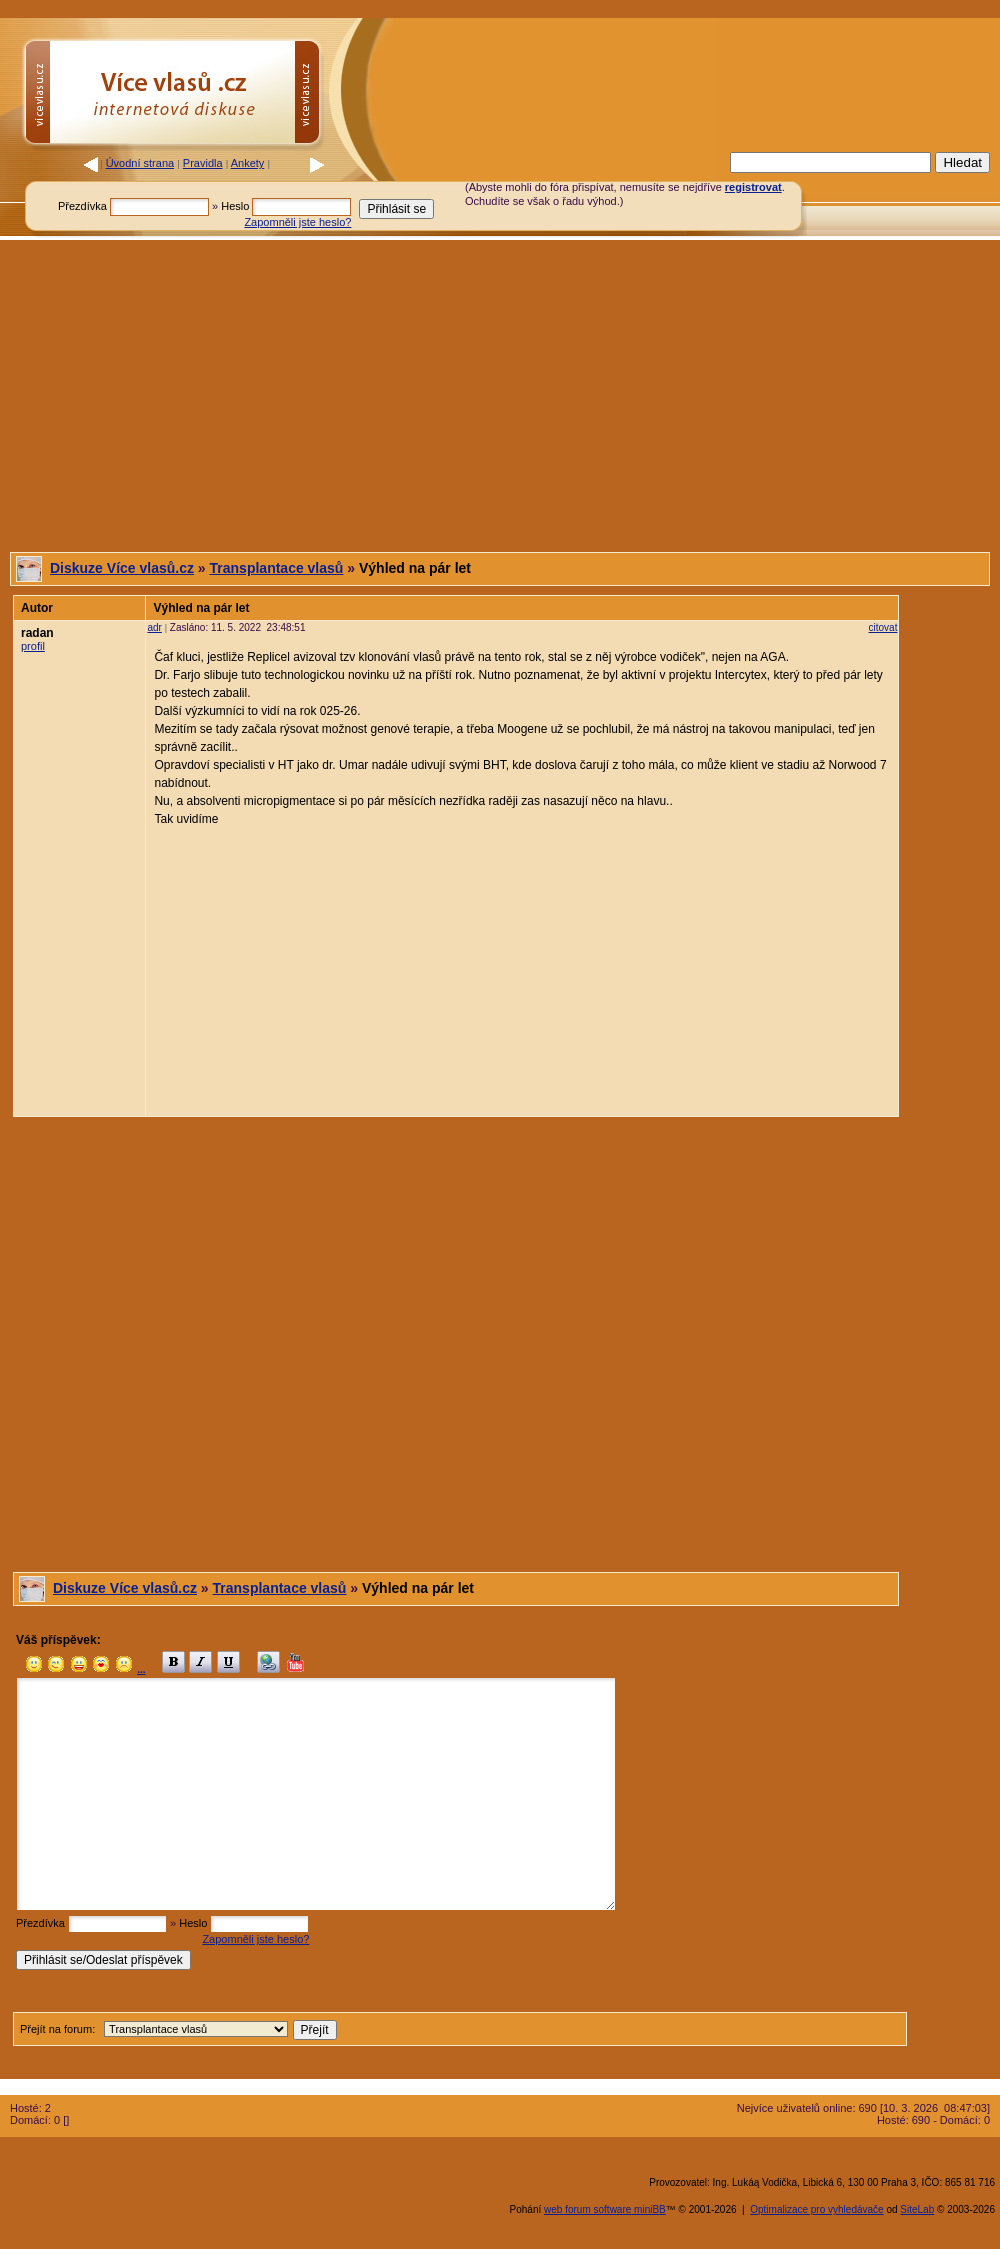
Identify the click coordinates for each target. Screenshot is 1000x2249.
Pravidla (203, 163)
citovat (883, 627)
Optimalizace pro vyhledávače (816, 2209)
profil (33, 646)
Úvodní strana (140, 163)
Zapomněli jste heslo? (297, 222)
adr (154, 627)
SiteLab (917, 2209)
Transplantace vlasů (277, 568)
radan (37, 633)
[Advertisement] (500, 396)
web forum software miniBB (605, 2209)
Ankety (248, 163)
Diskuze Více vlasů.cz (122, 568)
